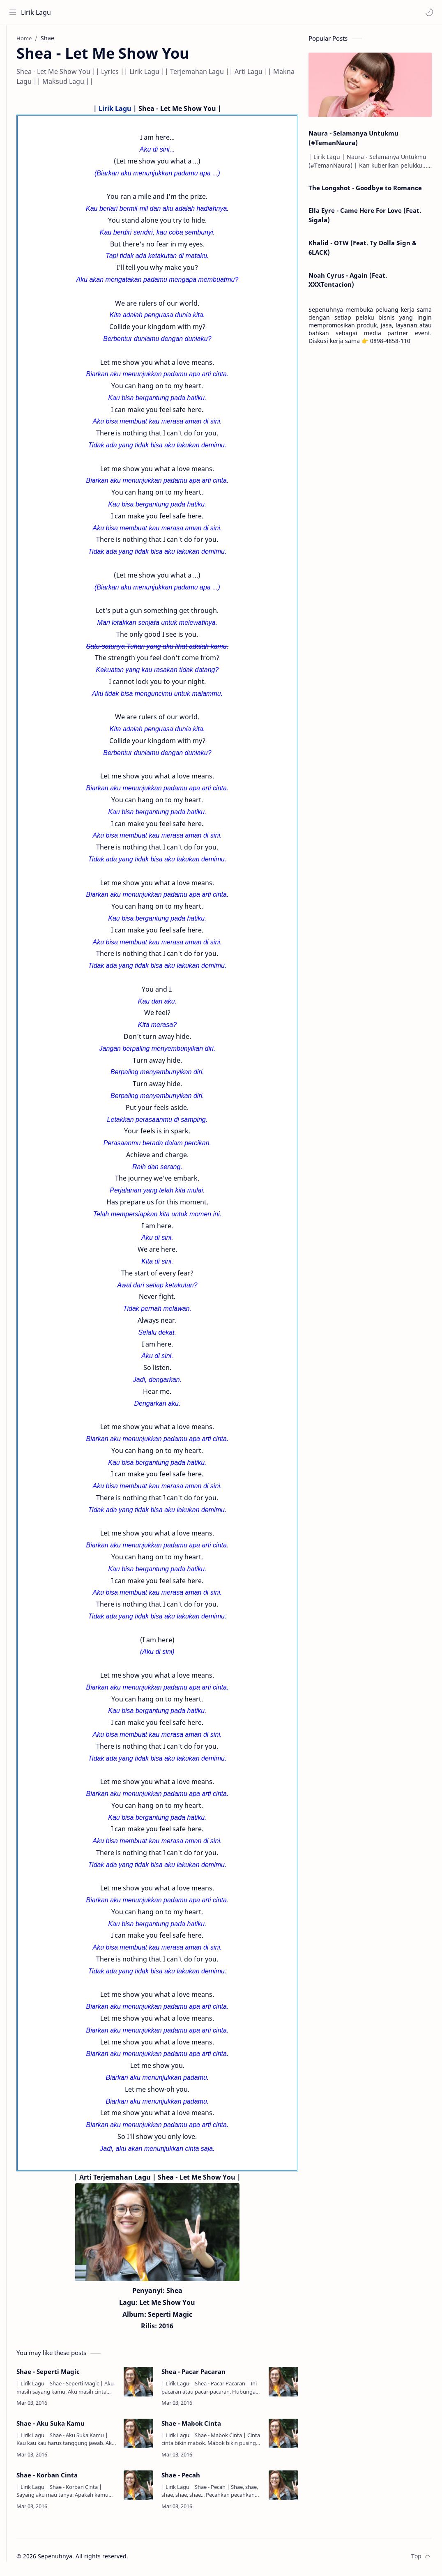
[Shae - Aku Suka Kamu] (151, 2437)
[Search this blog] (170, 12)
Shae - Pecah (193, 2478)
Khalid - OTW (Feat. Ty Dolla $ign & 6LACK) (362, 251)
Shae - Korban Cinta (71, 2478)
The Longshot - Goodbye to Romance (365, 191)
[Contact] (14, 74)
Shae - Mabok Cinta (203, 2426)
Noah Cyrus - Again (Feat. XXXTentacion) (347, 283)
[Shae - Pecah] (283, 2488)
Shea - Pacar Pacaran (206, 2375)
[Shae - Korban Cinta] (151, 2488)
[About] (14, 58)
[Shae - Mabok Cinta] (283, 2437)
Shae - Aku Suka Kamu (75, 2426)
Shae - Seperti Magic (72, 2375)
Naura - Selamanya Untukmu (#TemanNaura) (353, 141)
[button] (427, 12)
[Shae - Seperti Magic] (151, 2385)
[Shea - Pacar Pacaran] (283, 2385)
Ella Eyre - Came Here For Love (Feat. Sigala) (364, 218)
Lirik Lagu (38, 12)
